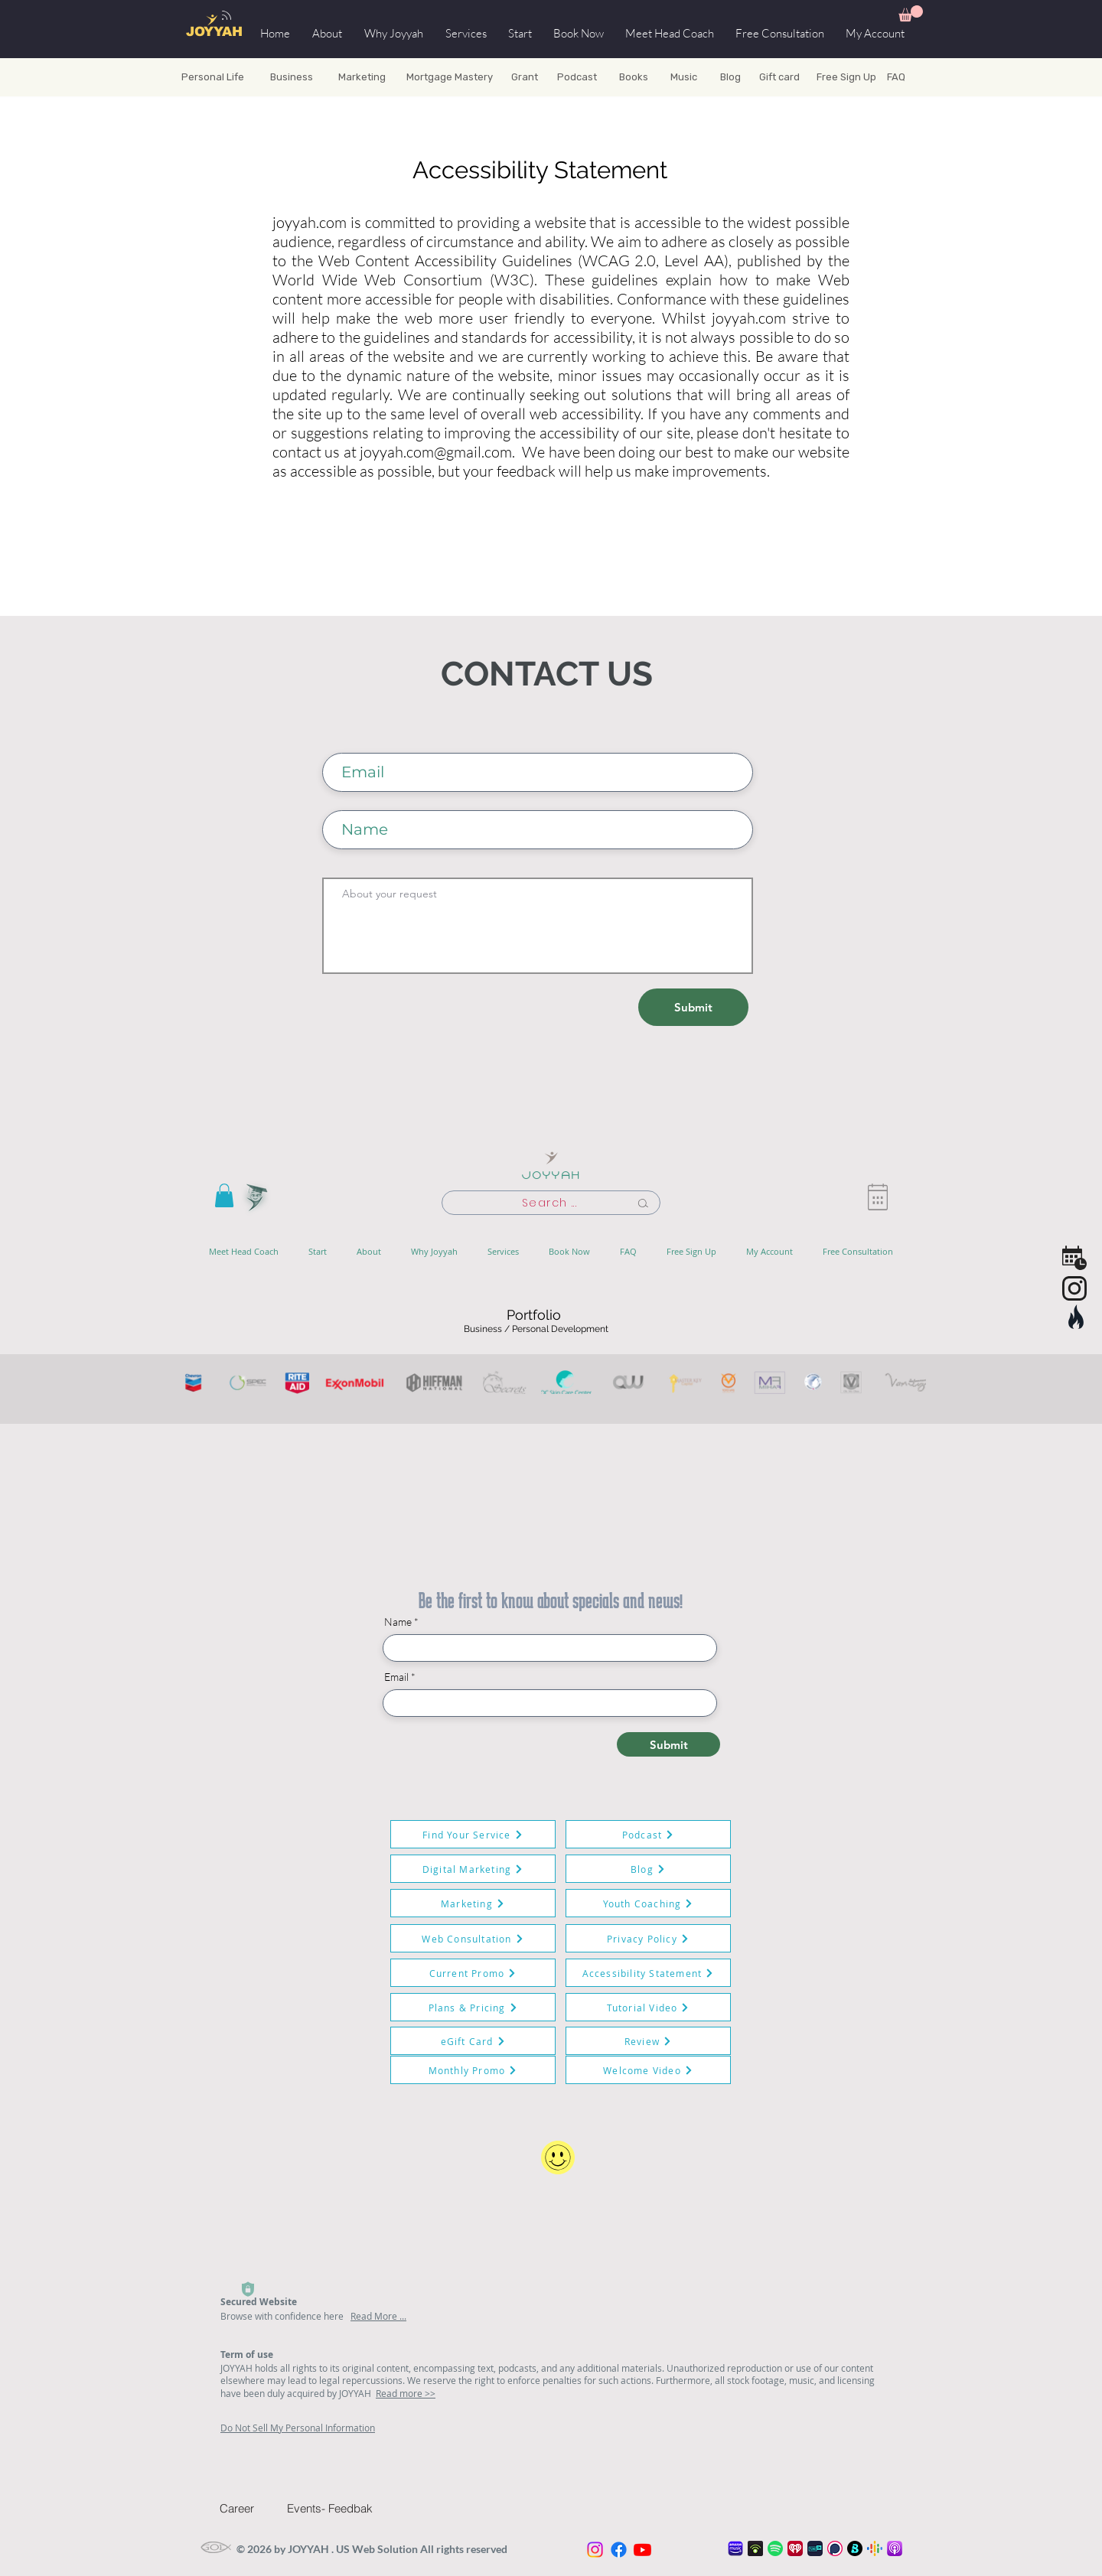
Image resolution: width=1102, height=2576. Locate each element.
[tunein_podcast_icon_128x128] (815, 2548)
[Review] (648, 2041)
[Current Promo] (473, 1973)
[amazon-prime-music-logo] (735, 2548)
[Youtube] (642, 2549)
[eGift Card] (473, 2041)
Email (396, 1677)
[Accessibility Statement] (648, 1973)
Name (398, 1622)
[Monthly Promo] (473, 2070)
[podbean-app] (755, 2548)
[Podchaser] (835, 2548)
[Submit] (693, 1007)
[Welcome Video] (648, 2070)
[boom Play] (854, 2548)
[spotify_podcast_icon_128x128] (775, 2548)
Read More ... (378, 2316)
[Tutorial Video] (648, 2007)
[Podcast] (577, 76)
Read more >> (405, 2393)
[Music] (684, 76)
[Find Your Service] (473, 1834)
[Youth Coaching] (648, 1903)
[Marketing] (362, 76)
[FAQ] (921, 76)
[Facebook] (618, 2549)
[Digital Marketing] (473, 1869)
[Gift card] (779, 76)
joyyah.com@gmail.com (436, 451)
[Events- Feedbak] (341, 2508)
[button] (910, 13)
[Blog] (730, 76)
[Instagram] (595, 2549)
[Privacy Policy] (648, 1938)
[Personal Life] (213, 76)
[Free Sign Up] (846, 76)
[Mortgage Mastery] (449, 76)
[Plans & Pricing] (473, 2007)
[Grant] (525, 76)
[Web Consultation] (473, 1938)
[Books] (633, 76)
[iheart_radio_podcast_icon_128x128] (795, 2548)
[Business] (291, 76)
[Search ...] (551, 1202)
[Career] (251, 2508)
